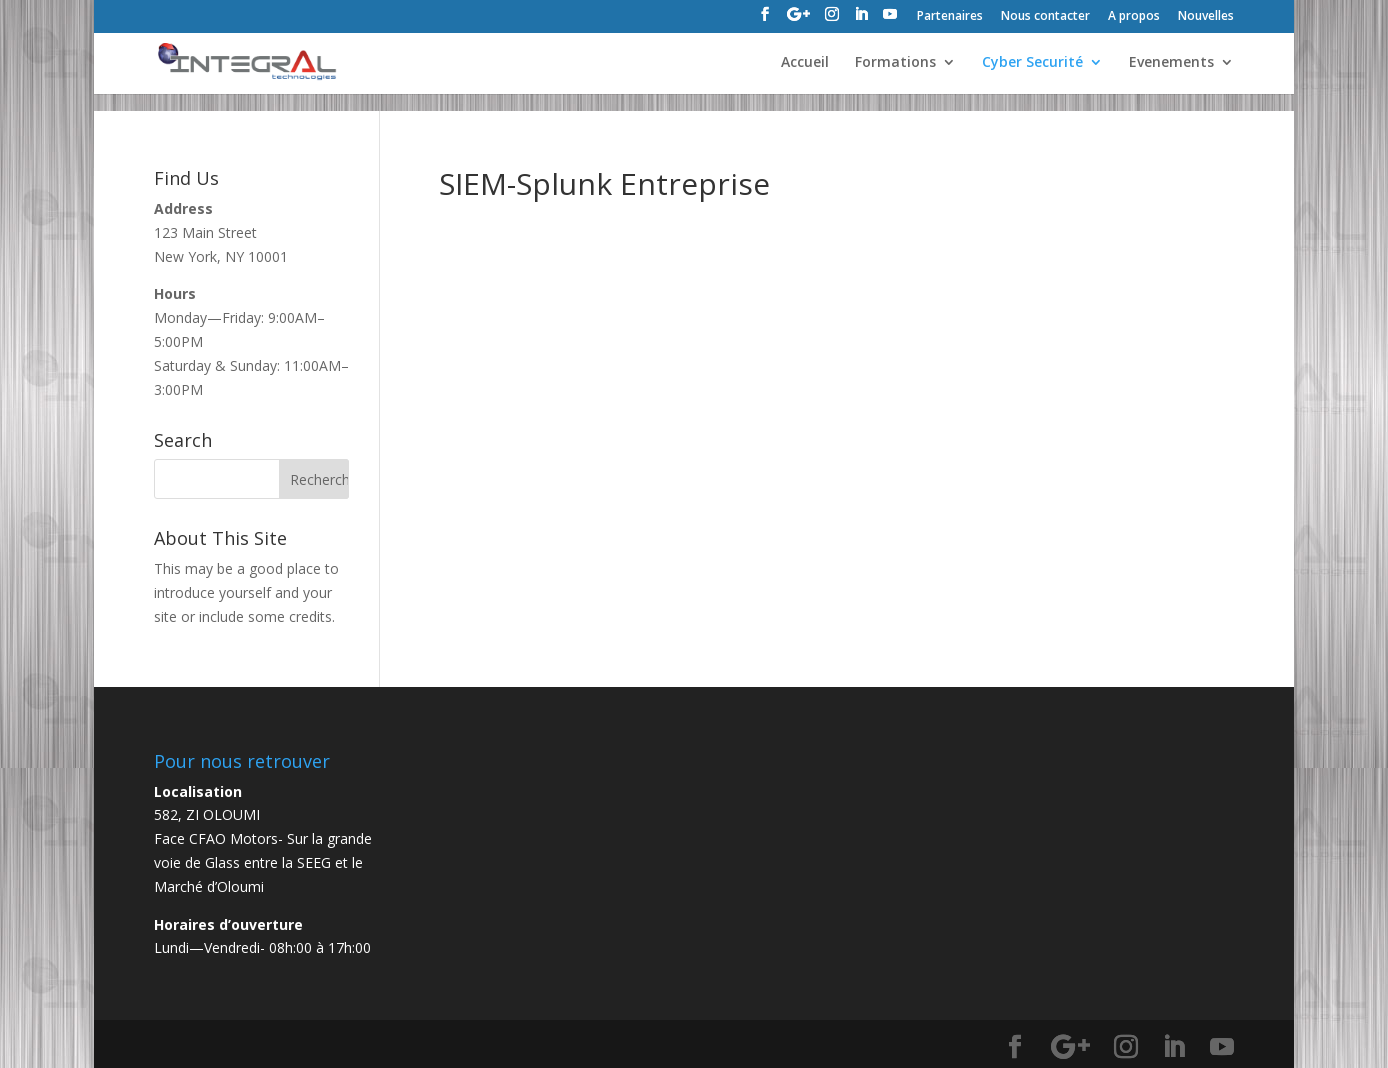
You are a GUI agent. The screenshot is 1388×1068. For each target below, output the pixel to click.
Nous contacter (1045, 17)
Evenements (1171, 63)
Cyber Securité (1032, 63)
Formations (895, 63)
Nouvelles (1206, 17)
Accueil (805, 63)
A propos (1134, 17)
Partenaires (950, 17)
